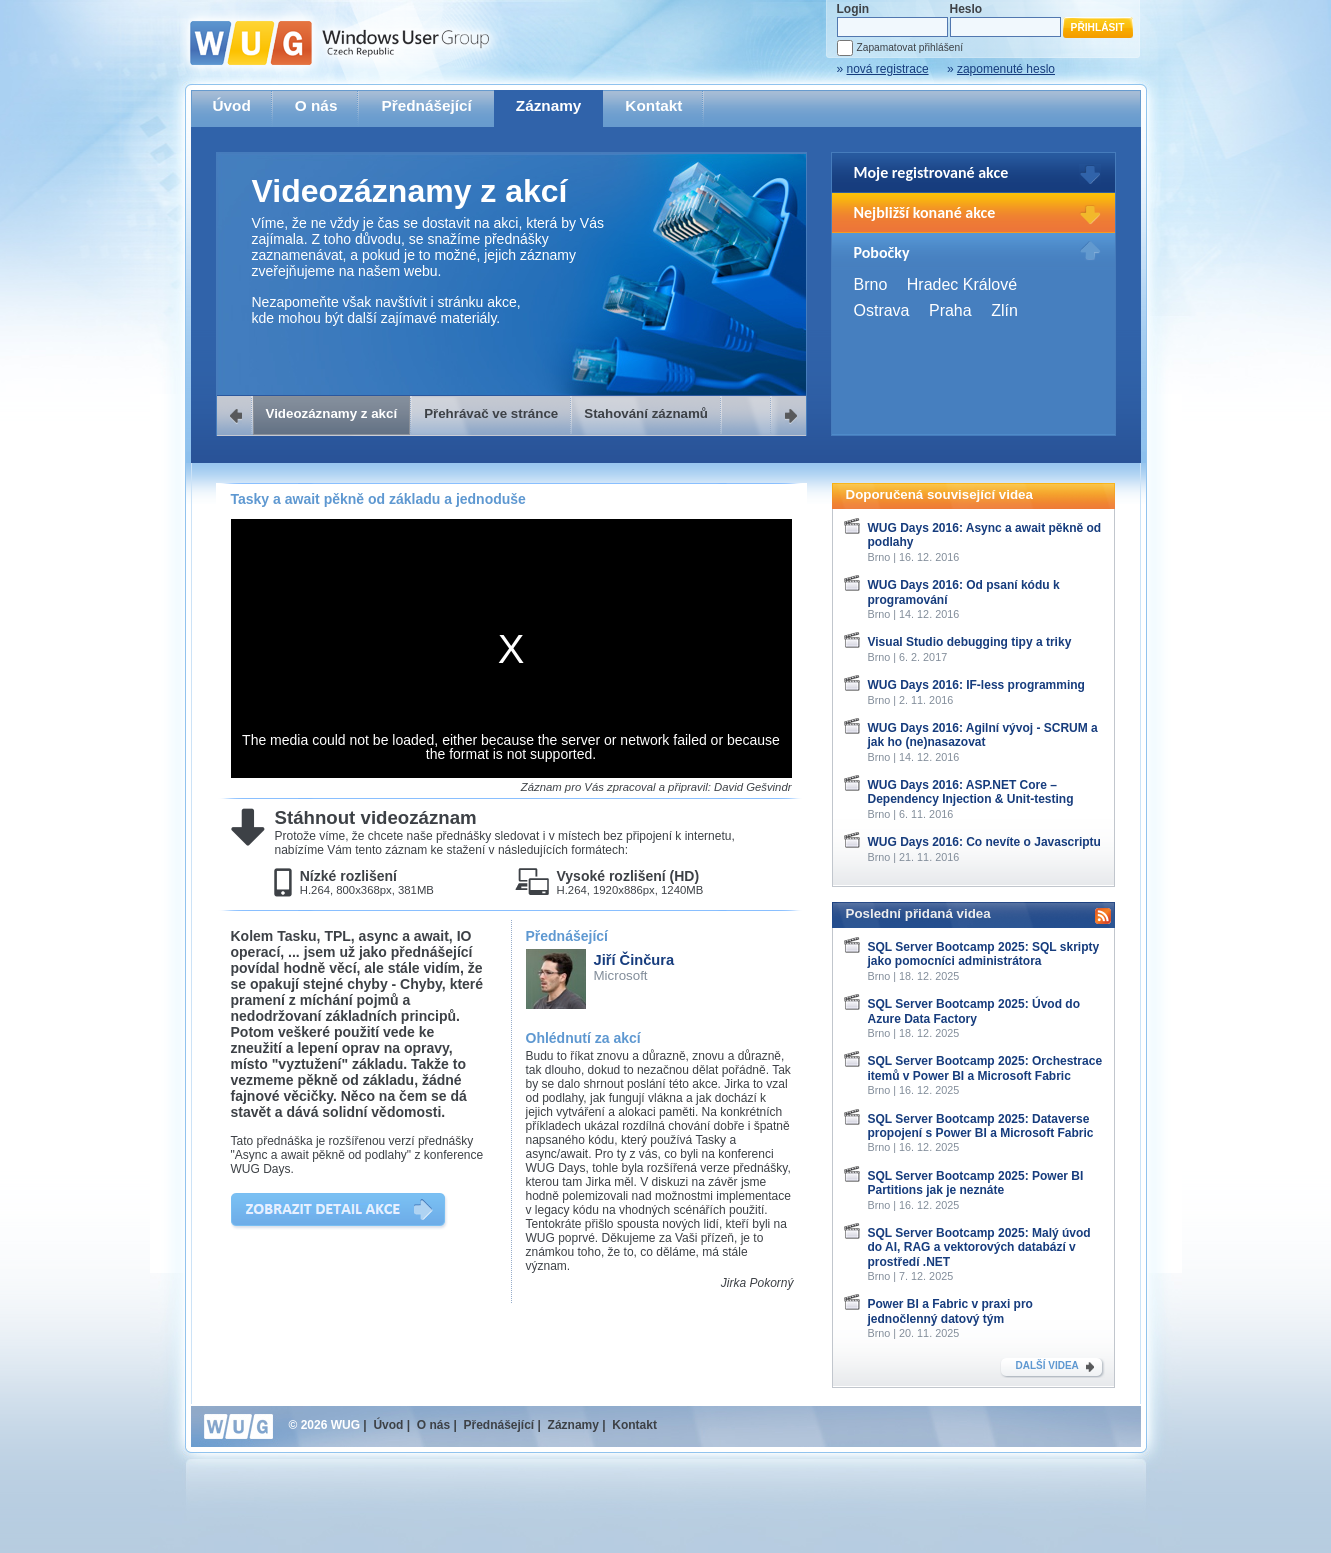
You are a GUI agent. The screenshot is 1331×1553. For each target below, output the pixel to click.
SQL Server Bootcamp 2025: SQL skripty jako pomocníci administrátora (984, 954)
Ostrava (882, 310)
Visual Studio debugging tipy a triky (970, 642)
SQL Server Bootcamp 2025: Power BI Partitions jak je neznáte (976, 1183)
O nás (316, 105)
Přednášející (426, 105)
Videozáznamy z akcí (332, 413)
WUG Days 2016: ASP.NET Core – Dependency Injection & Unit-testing (971, 792)
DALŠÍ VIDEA (1047, 1365)
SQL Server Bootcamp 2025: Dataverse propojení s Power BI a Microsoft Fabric (981, 1126)
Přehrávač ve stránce (491, 413)
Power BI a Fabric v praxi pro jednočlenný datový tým (950, 1311)
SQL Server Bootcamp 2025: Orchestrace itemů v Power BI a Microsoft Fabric (985, 1068)
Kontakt (653, 105)
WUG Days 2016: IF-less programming (976, 685)
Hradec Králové (962, 284)
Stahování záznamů (646, 413)
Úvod (232, 105)
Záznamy (549, 105)
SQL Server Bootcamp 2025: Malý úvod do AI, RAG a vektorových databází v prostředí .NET (979, 1247)
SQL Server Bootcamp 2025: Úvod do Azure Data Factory (974, 1011)
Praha (950, 310)
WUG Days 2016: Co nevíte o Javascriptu (984, 842)
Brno (871, 284)
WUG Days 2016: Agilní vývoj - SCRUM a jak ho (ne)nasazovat (983, 735)
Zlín (1004, 310)
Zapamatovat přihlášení (910, 47)
